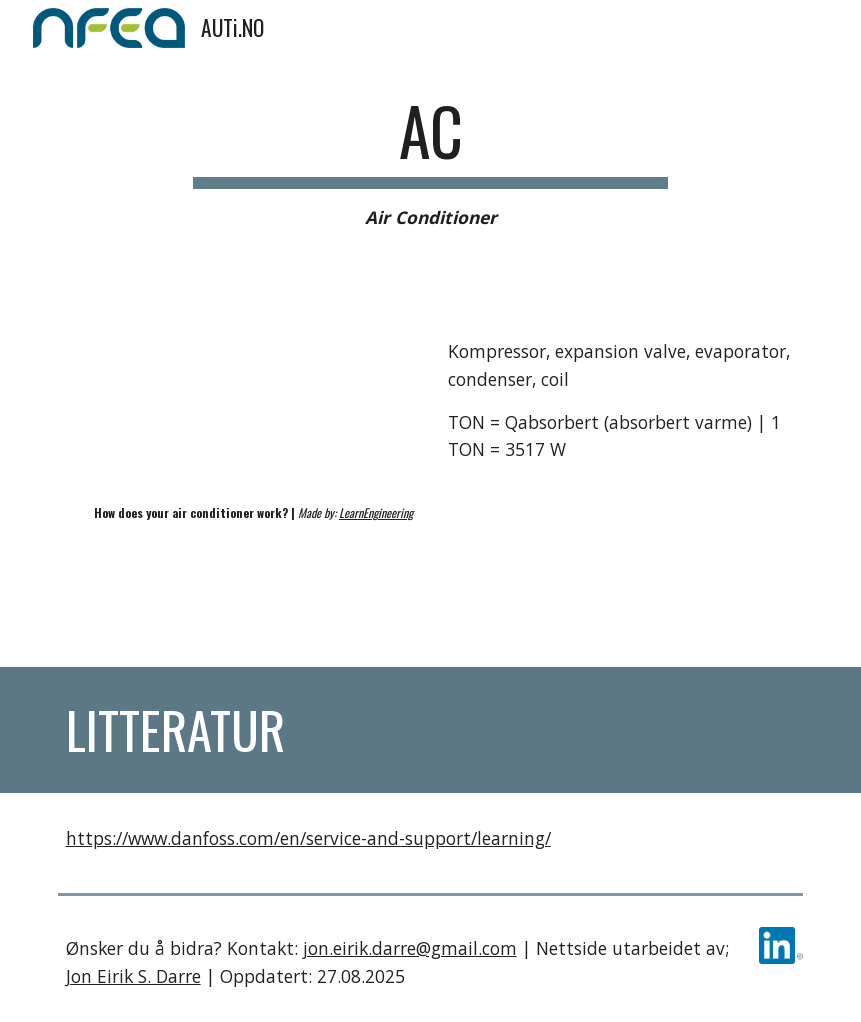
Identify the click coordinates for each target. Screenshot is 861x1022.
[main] (430, 162)
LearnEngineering (376, 512)
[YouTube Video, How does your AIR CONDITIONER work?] (239, 390)
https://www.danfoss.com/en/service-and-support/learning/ (308, 838)
